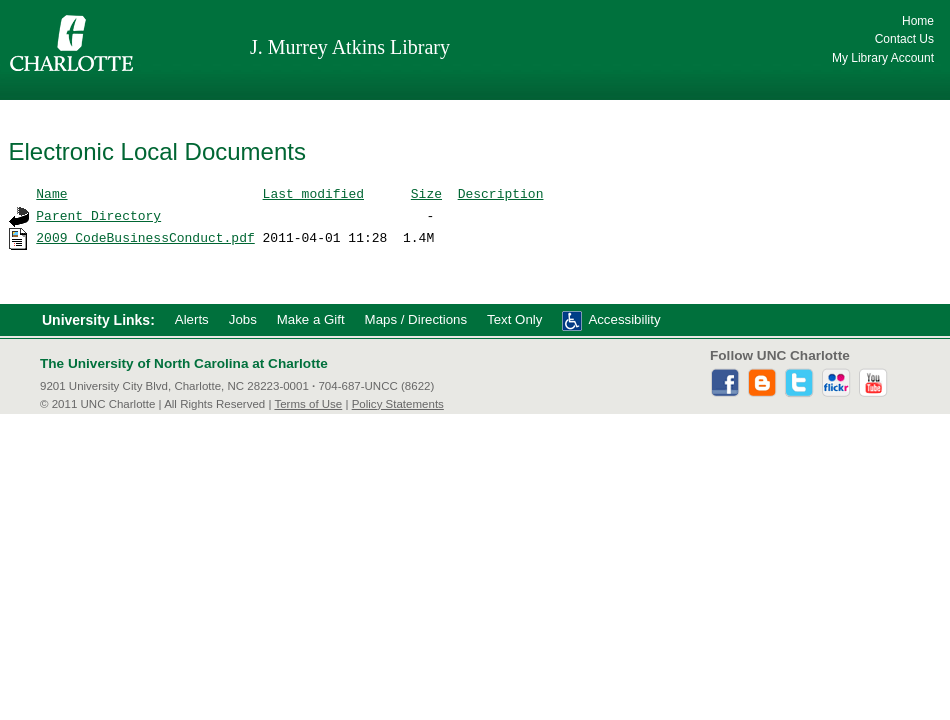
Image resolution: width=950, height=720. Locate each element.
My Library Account (883, 58)
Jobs (243, 319)
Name (51, 193)
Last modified (313, 193)
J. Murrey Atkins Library (350, 47)
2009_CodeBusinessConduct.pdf (145, 237)
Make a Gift (311, 319)
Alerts (192, 319)
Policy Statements (398, 404)
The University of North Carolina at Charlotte (184, 363)
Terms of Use (308, 404)
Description (501, 193)
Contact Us (904, 39)
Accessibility (624, 319)
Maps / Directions (416, 319)
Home (918, 21)
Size (426, 193)
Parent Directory (98, 215)
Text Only (514, 319)
